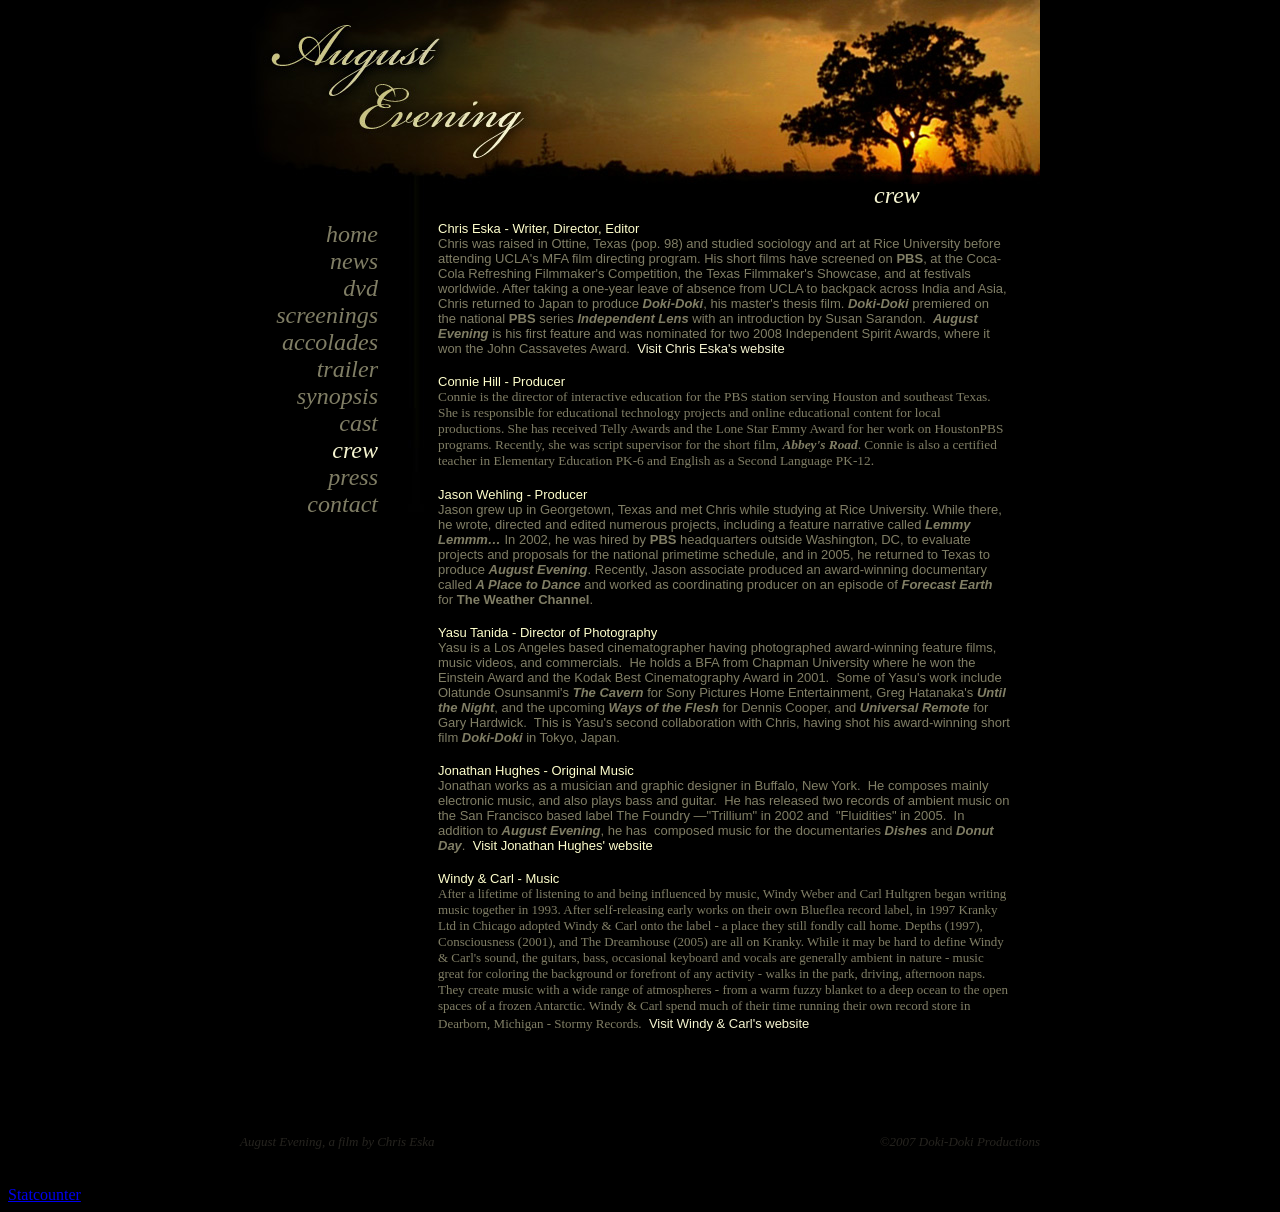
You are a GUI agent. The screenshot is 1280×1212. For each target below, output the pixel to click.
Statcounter (44, 1194)
